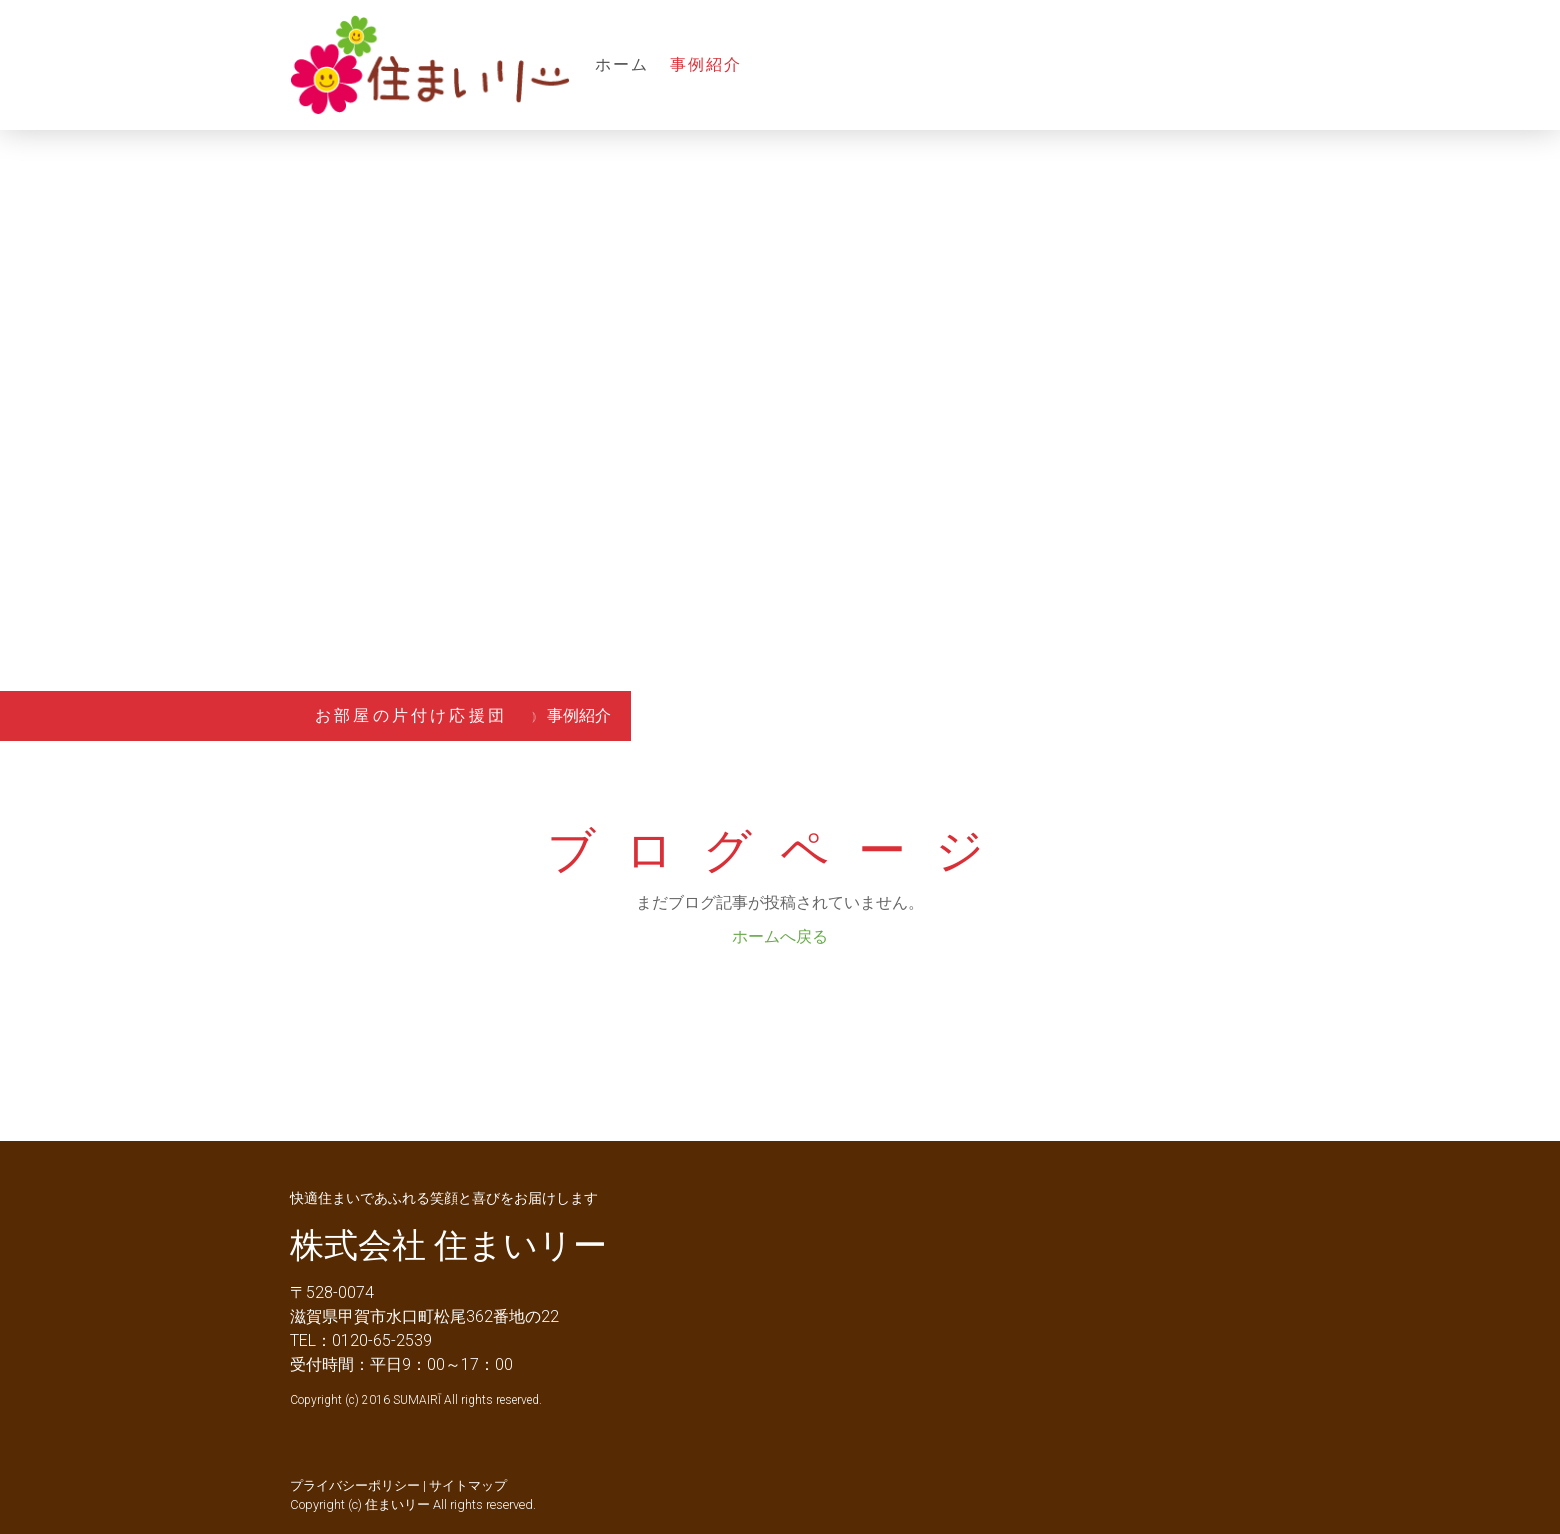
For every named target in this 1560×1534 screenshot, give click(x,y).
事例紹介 (706, 64)
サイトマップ (468, 1485)
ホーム (622, 64)
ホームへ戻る (780, 936)
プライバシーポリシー (355, 1485)
